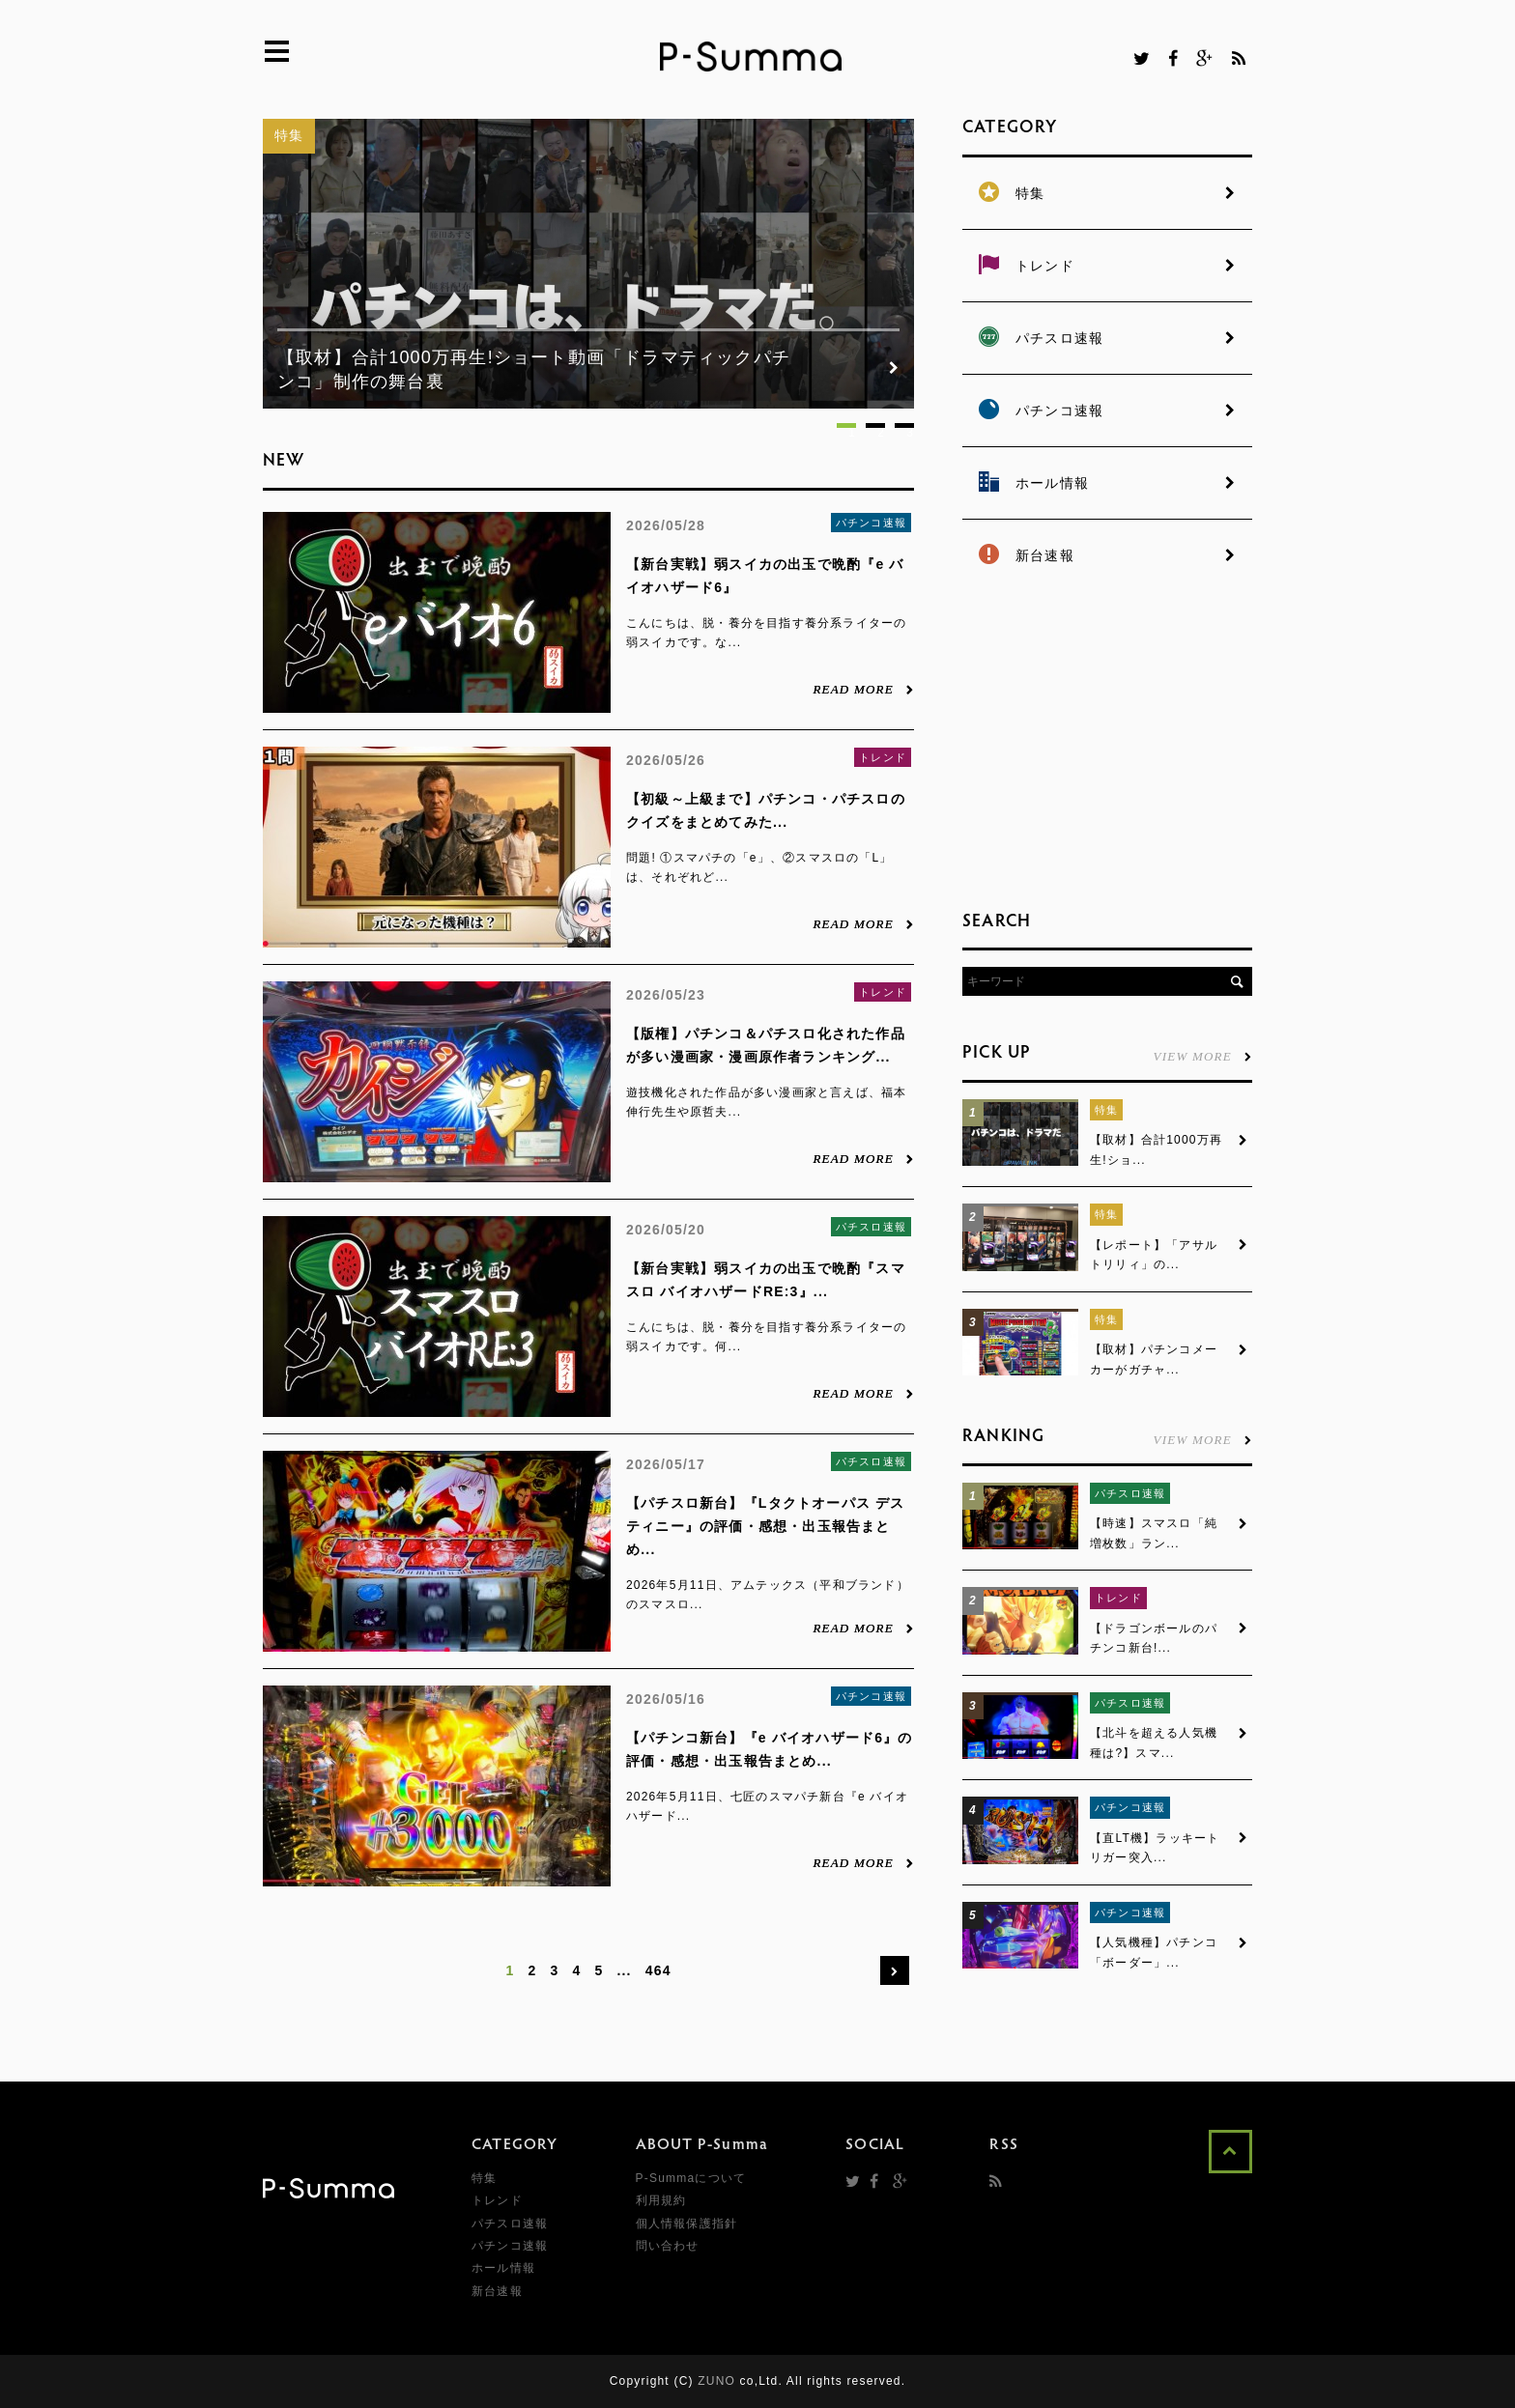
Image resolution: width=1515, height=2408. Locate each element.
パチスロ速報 (871, 1226)
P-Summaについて (691, 2178)
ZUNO (716, 2381)
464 (658, 1970)
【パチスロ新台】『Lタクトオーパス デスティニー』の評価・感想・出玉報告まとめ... (765, 1526)
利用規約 (661, 2200)
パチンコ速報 (871, 522)
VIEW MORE (1203, 1055)
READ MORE (863, 688)
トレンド (882, 757)
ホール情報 (503, 2268)
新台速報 (497, 2291)
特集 (288, 135)
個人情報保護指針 (687, 2223)
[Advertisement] (1107, 743)
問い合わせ (668, 2245)
